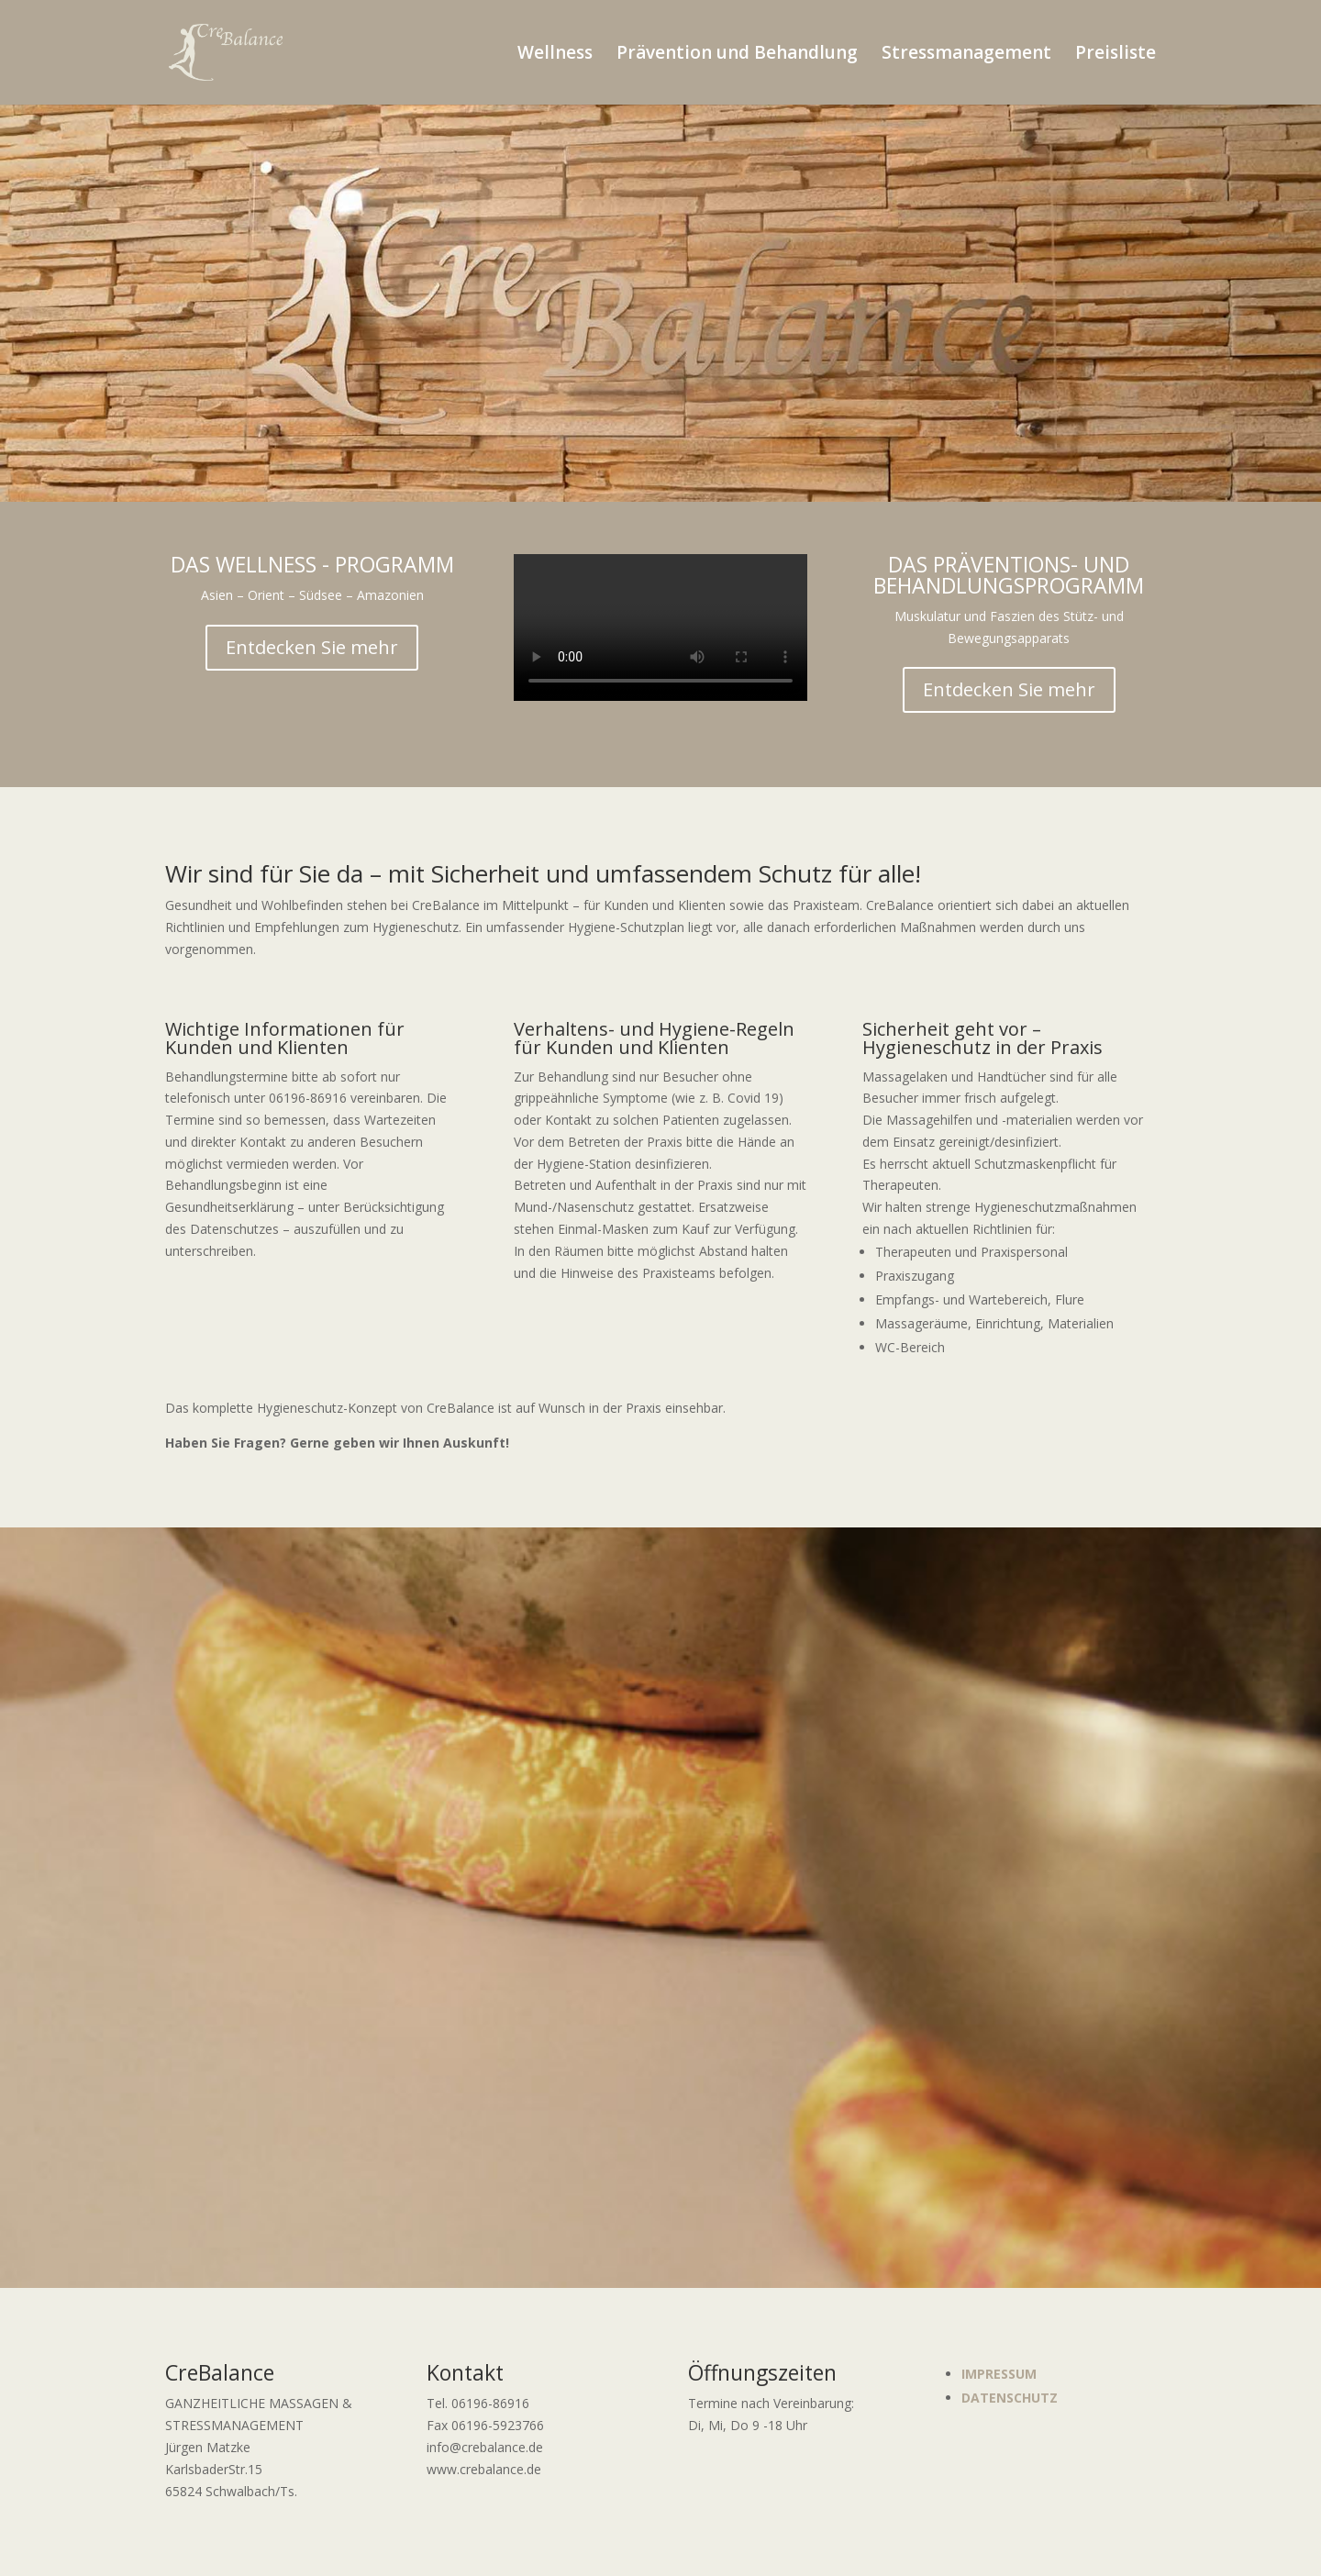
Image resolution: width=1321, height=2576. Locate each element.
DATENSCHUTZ (1009, 2397)
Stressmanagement (966, 55)
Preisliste (1115, 55)
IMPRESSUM (999, 2373)
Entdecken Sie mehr (312, 647)
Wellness (555, 55)
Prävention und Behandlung (737, 55)
